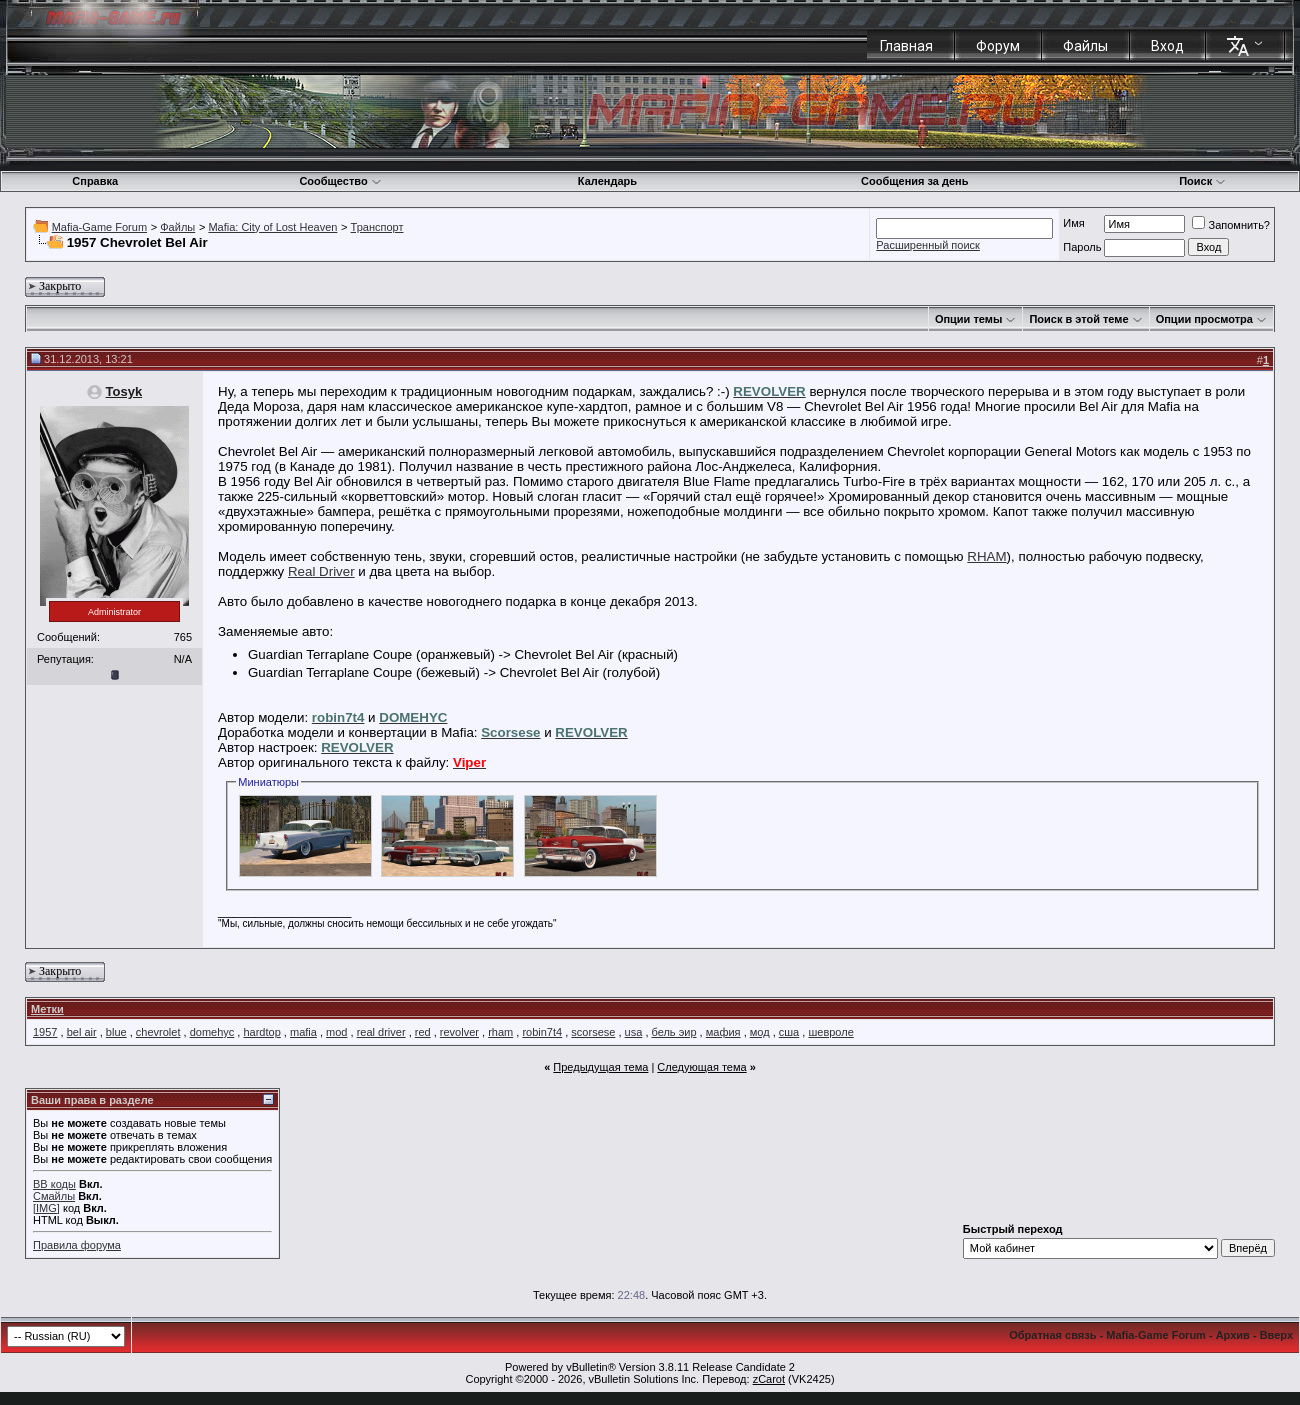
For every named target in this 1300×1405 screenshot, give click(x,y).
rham (500, 1032)
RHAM (986, 556)
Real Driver (321, 571)
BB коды (54, 1184)
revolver (459, 1032)
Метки (47, 1009)
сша (789, 1032)
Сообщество (340, 181)
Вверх (1276, 1335)
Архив (1233, 1335)
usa (634, 1032)
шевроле (830, 1032)
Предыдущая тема (600, 1067)
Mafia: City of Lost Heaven (272, 227)
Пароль (1082, 247)
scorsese (593, 1032)
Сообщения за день (914, 181)
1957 (45, 1032)
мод (760, 1032)
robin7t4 (542, 1032)
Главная (906, 46)
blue (116, 1032)
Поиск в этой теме (1078, 319)
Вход (1167, 46)
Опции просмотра (1204, 319)
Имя (1073, 223)
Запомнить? (1231, 225)
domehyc (212, 1032)
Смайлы (54, 1196)
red (423, 1032)
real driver (381, 1032)
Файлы (1085, 46)
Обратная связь (1052, 1335)
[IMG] (46, 1208)
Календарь (607, 181)
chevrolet (158, 1032)
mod (336, 1032)
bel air (82, 1032)
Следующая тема (701, 1067)
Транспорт (377, 227)
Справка (95, 181)
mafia (303, 1032)
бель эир (674, 1032)
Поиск (1202, 181)
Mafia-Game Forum (99, 227)
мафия (723, 1032)
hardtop (261, 1032)
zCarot (769, 1379)
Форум (998, 46)
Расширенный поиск (928, 245)
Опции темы (968, 319)
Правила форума (77, 1245)
